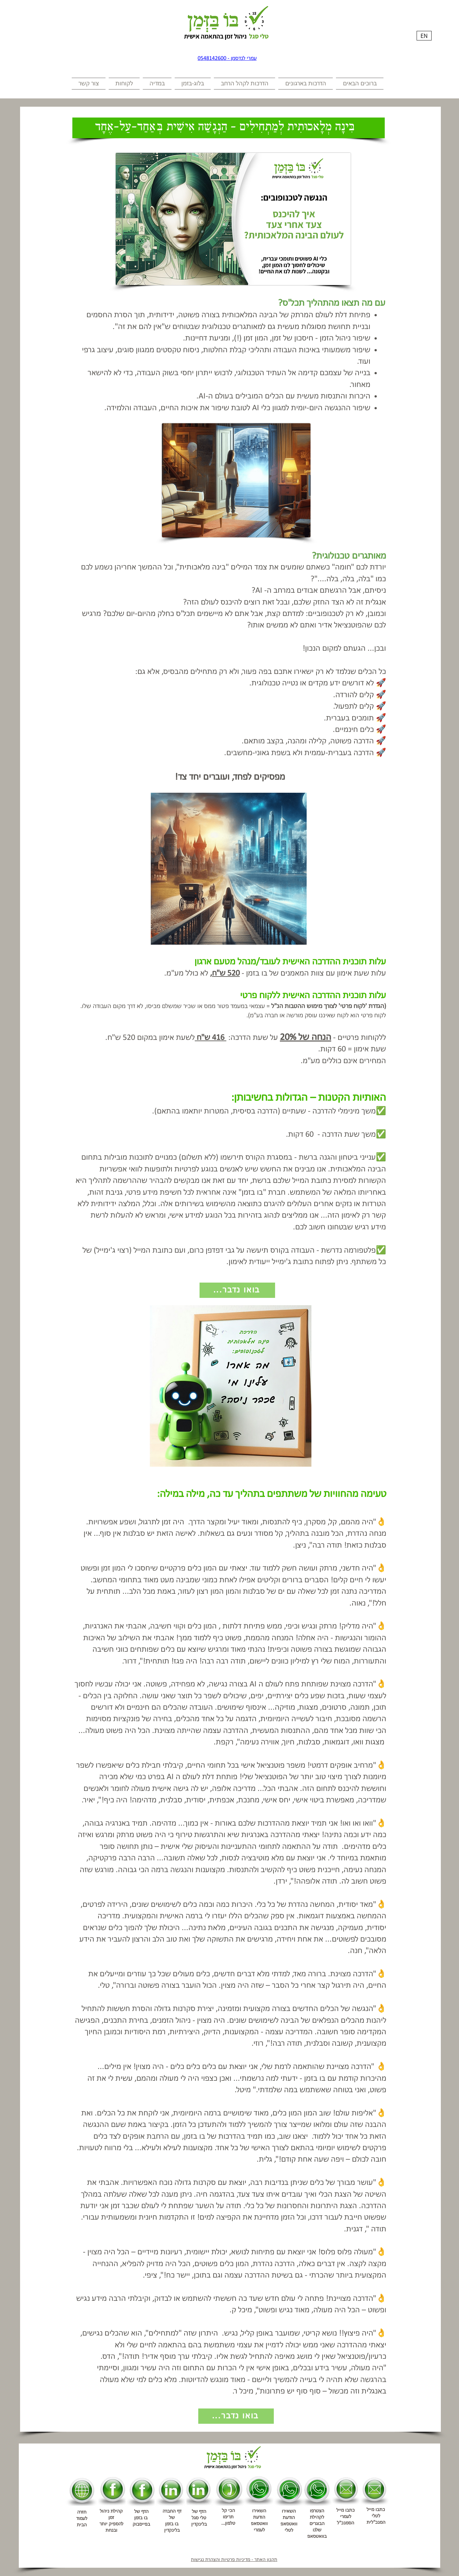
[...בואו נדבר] (237, 1290)
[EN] (424, 35)
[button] (358, 83)
